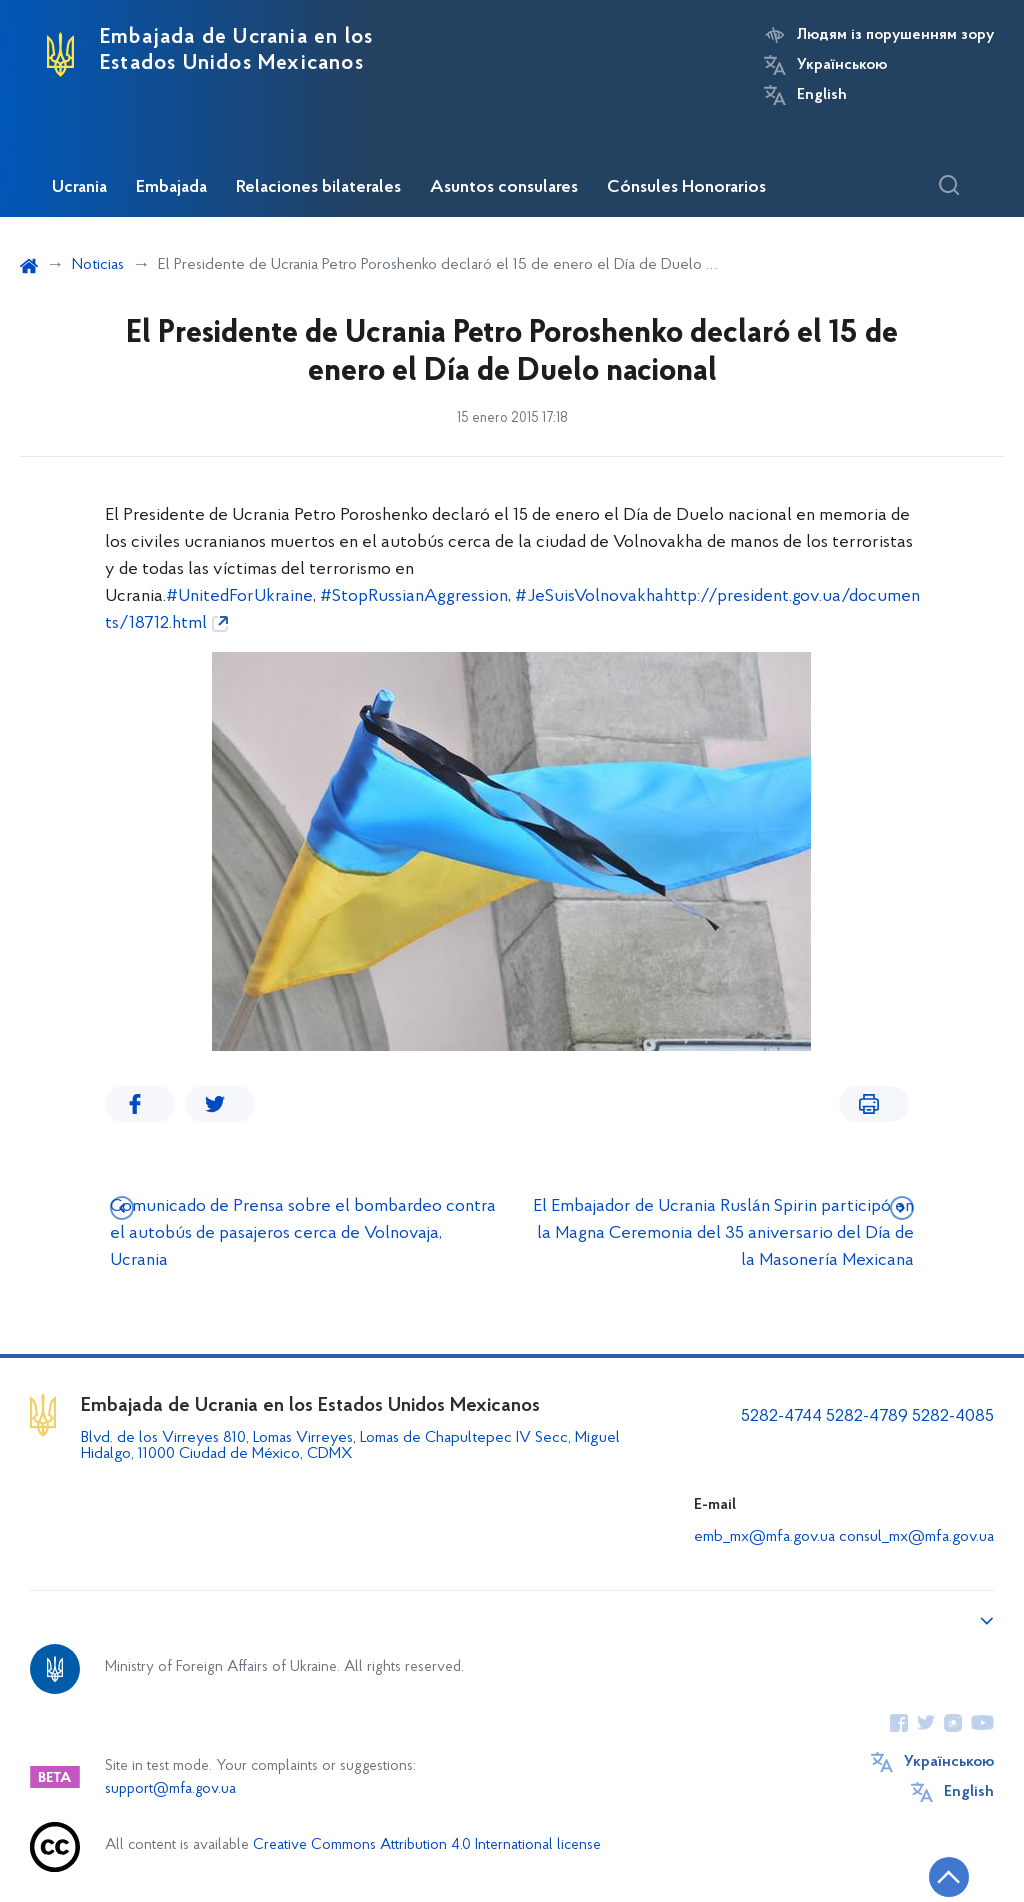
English (822, 95)
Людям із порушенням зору (895, 35)
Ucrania (79, 188)
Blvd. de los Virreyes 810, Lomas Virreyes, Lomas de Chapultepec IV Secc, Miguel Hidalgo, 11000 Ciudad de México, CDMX (350, 1446)
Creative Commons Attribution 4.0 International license (427, 1845)
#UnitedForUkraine (239, 596)
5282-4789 (867, 1416)
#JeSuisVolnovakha (589, 596)
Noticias (98, 265)
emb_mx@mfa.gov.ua (764, 1537)
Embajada (171, 188)
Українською (842, 65)
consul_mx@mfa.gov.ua (916, 1537)
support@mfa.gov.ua (170, 1789)
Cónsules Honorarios (686, 188)
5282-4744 (781, 1416)
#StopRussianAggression (414, 596)
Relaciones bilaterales (318, 188)
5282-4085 (953, 1416)
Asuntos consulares (504, 188)
